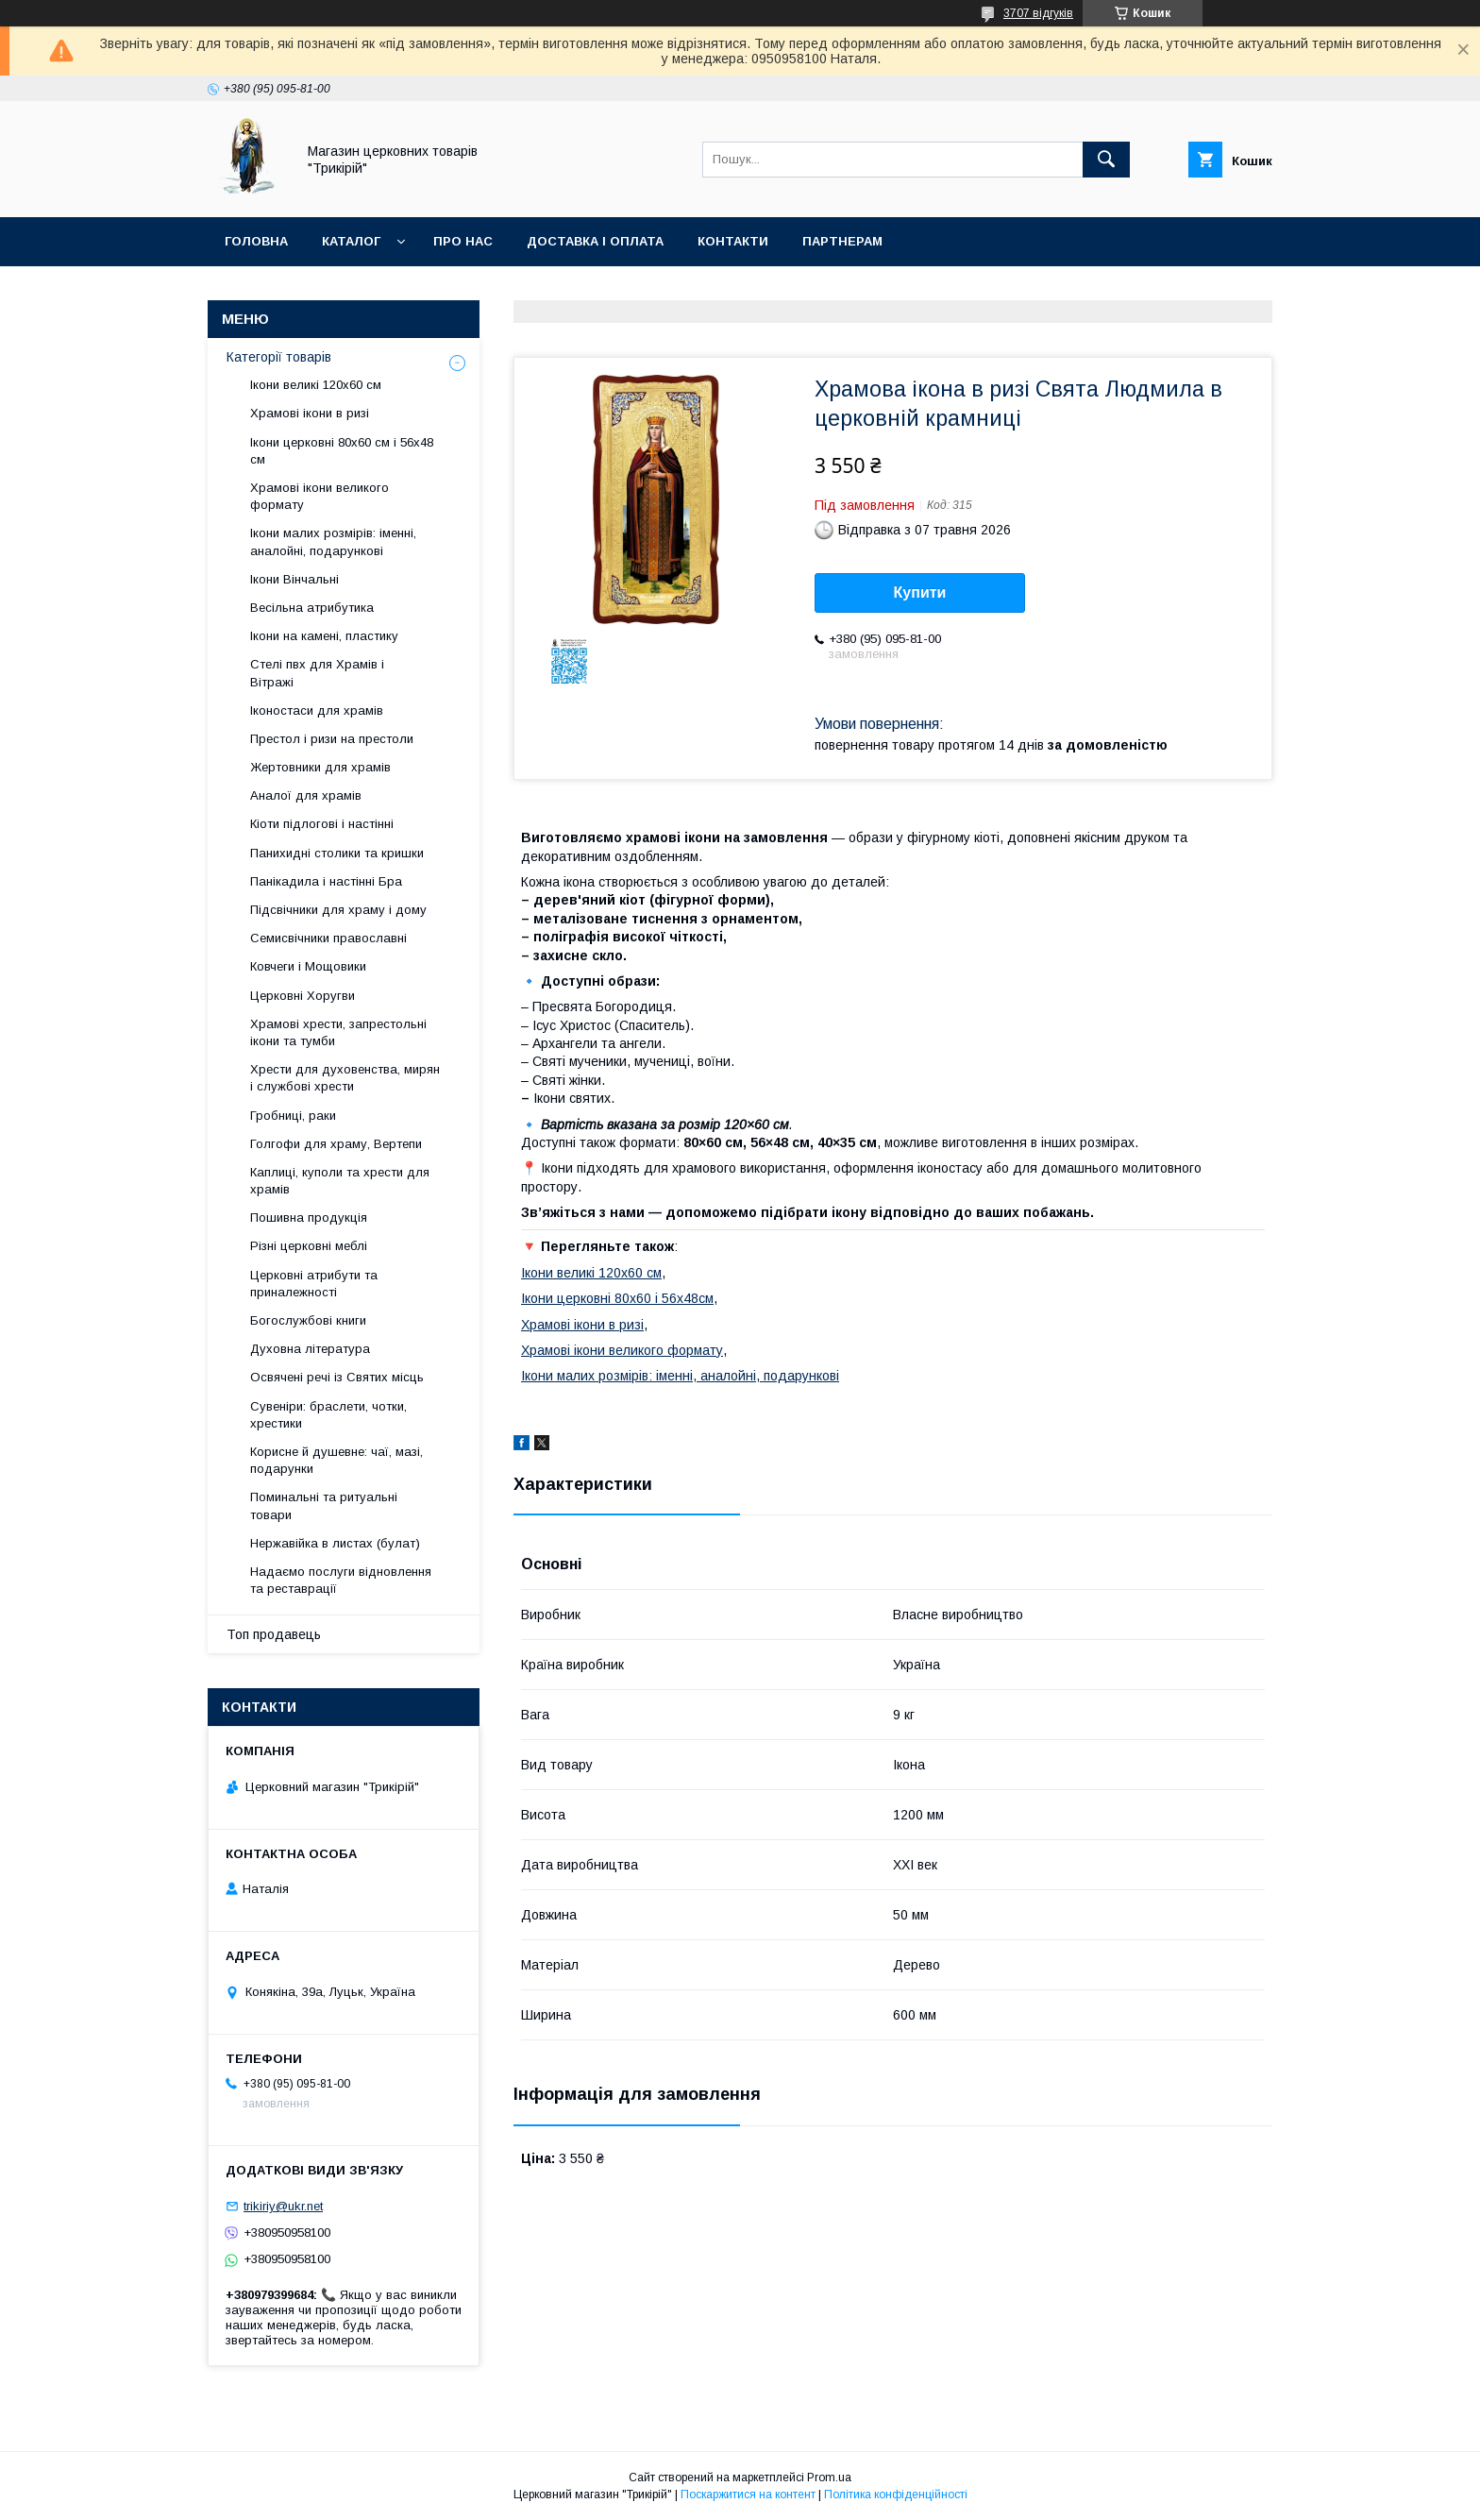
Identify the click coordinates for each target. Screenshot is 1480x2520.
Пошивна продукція (308, 1217)
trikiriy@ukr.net (283, 2206)
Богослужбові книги (308, 1320)
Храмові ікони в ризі (582, 1324)
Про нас (463, 241)
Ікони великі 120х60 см (591, 1272)
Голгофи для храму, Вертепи (336, 1144)
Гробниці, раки (293, 1115)
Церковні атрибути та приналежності (314, 1283)
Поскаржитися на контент (748, 2494)
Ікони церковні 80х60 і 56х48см (617, 1298)
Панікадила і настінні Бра (326, 881)
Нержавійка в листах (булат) (335, 1543)
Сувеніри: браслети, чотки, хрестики (328, 1414)
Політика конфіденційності (895, 2494)
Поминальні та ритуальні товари (323, 1505)
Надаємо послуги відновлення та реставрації (340, 1580)
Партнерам (842, 241)
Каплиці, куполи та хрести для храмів (339, 1180)
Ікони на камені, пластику (324, 636)
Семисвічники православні (328, 938)
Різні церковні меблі (308, 1246)
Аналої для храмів (306, 795)
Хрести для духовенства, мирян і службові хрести (345, 1077)
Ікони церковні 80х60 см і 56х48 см (341, 450)
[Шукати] (1106, 160)
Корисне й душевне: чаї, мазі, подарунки (336, 1460)
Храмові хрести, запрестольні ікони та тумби (338, 1032)
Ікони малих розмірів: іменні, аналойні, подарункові (680, 1375)
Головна (256, 241)
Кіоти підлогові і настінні (322, 824)
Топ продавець (274, 1634)
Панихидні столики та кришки (337, 853)
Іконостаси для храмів (316, 710)
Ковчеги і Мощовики (308, 966)
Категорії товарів (279, 356)
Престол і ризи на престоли (331, 739)
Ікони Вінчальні (294, 579)
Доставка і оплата (595, 241)
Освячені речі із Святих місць (337, 1377)
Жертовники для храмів (320, 767)
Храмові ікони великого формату (622, 1350)
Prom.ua (829, 2477)
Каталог (351, 241)
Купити (920, 592)
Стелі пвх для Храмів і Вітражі (317, 672)
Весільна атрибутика (312, 607)
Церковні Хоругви (302, 996)
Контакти (733, 241)
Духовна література (310, 1349)
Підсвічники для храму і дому (338, 910)
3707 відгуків (1038, 13)
